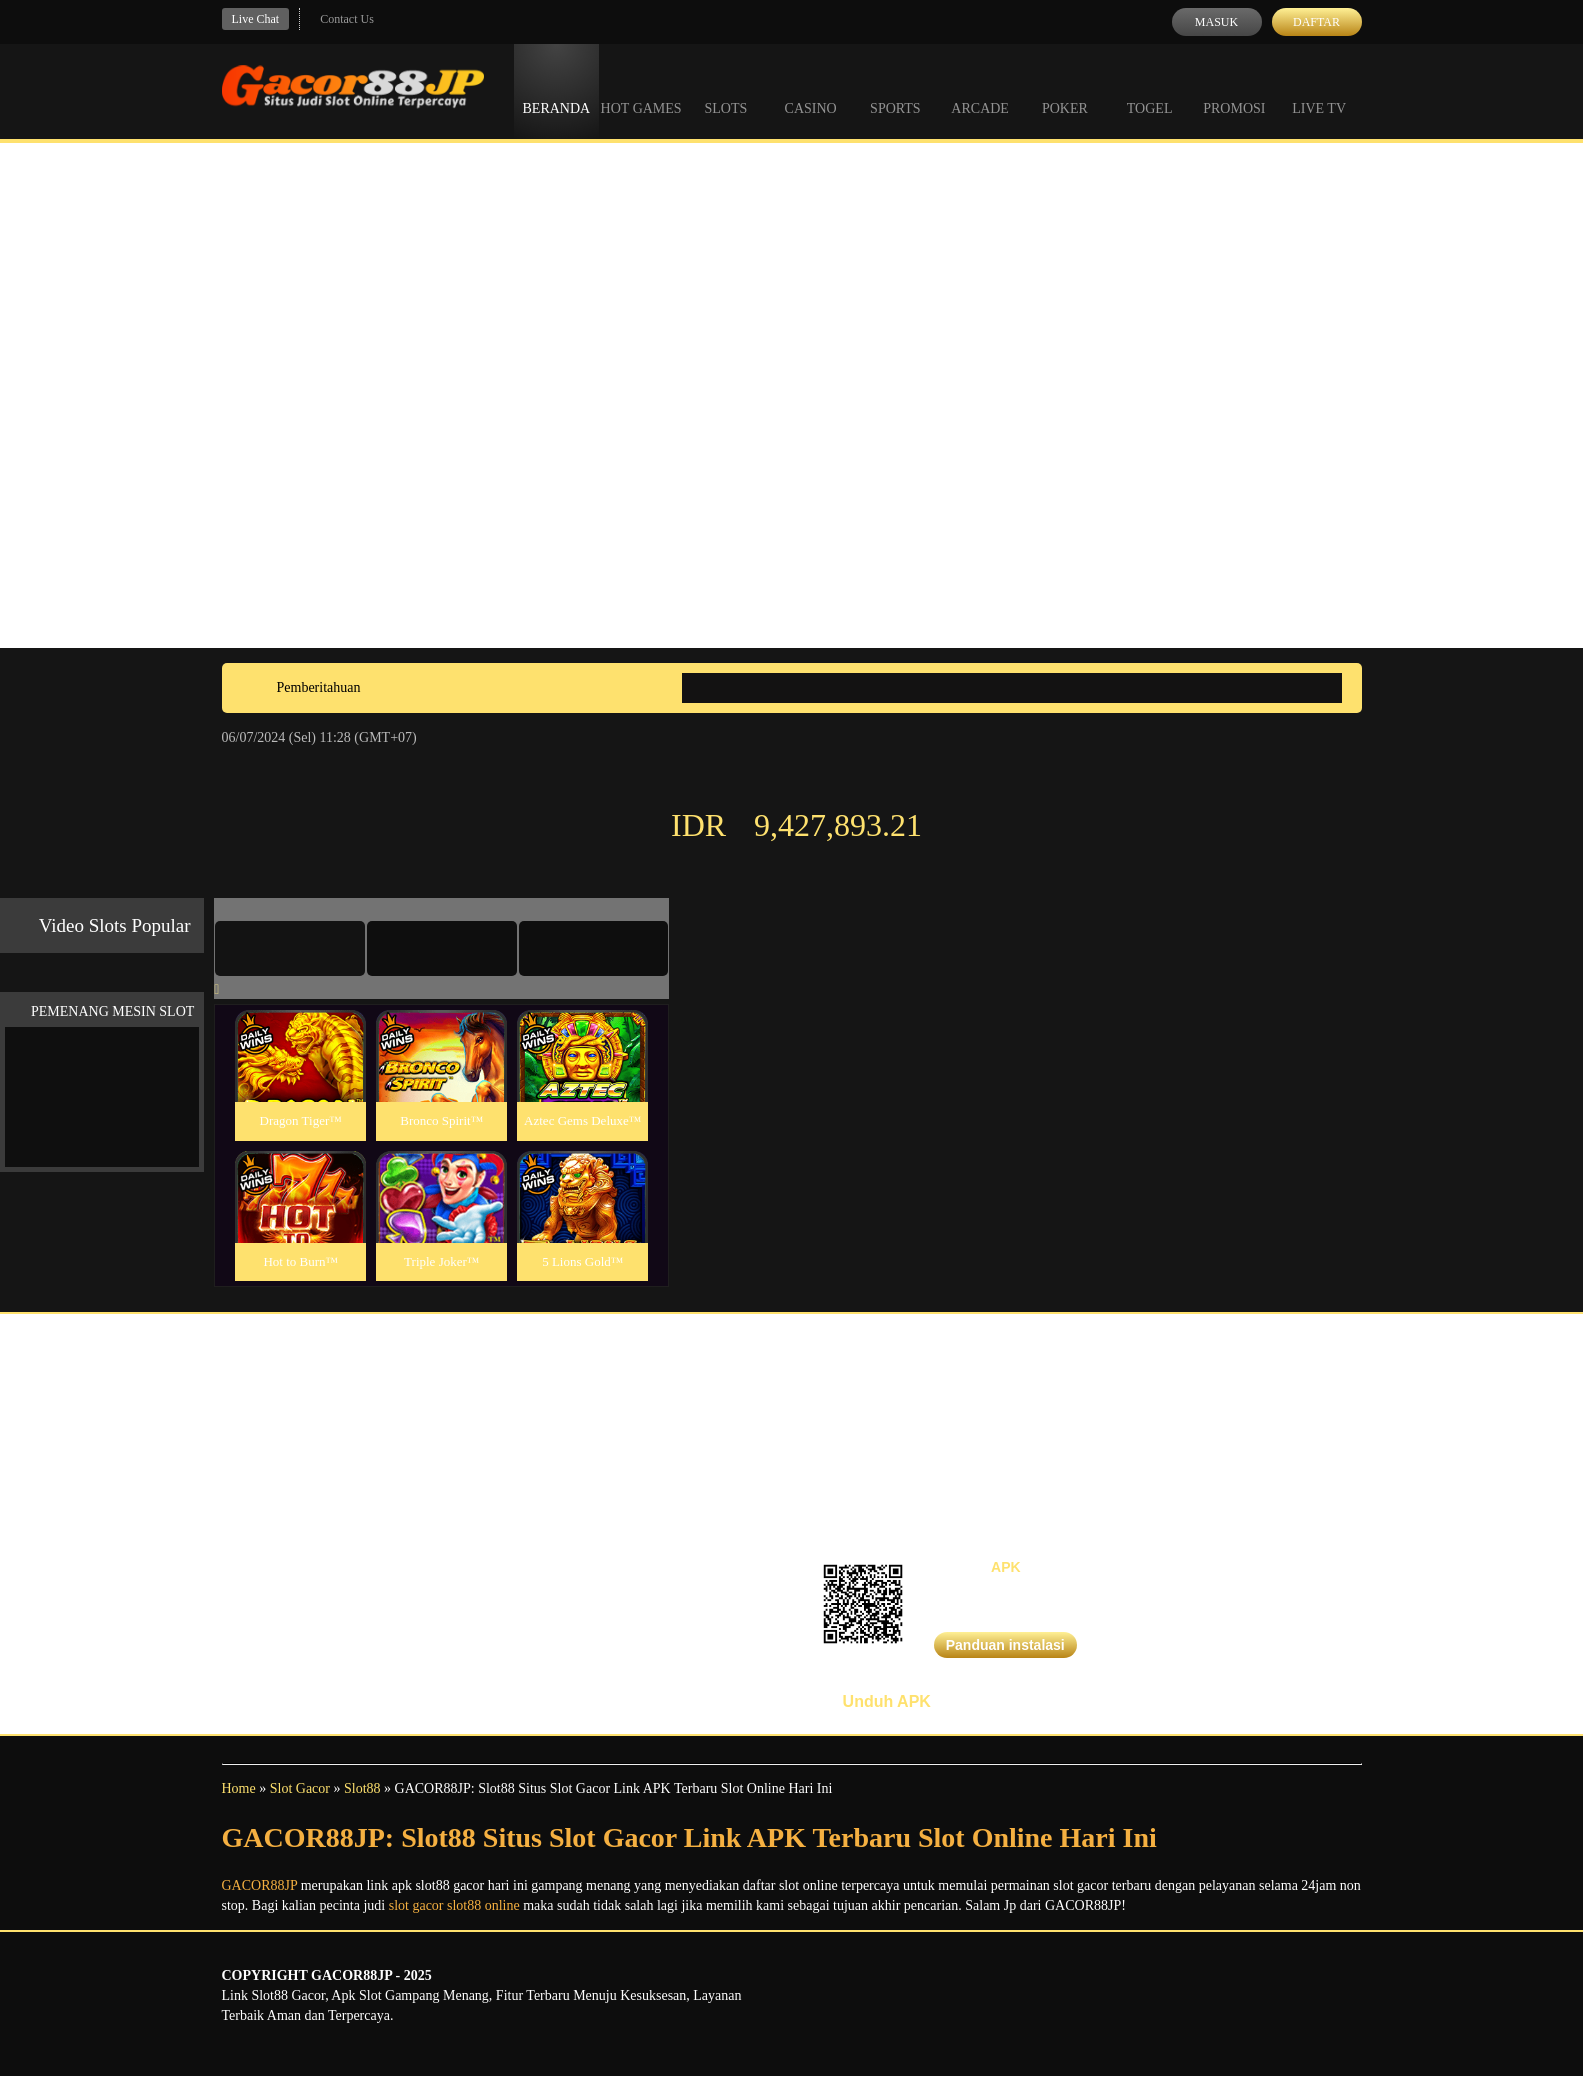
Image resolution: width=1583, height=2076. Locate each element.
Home (239, 1788)
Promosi (1234, 90)
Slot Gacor (300, 1788)
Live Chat (256, 19)
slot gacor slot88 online (454, 1905)
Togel (1150, 90)
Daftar (1316, 22)
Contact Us (347, 19)
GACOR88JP (260, 1885)
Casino (811, 90)
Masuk (1216, 22)
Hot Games (641, 90)
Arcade (980, 90)
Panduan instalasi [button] (1005, 1645)
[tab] (290, 948)
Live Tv (1319, 90)
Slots (725, 90)
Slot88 (362, 1788)
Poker (1065, 90)
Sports (895, 90)
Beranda (557, 90)
